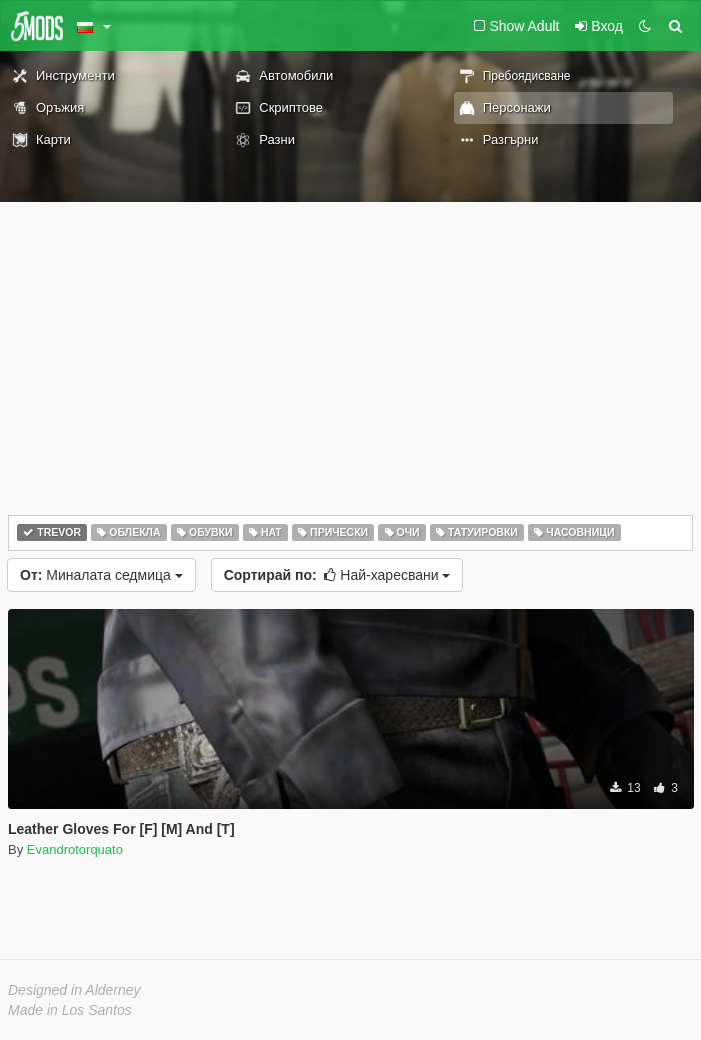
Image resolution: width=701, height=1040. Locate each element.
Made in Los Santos (70, 1010)
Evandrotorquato (75, 849)
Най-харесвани (337, 575)
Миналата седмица (101, 575)
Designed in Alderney (74, 990)
